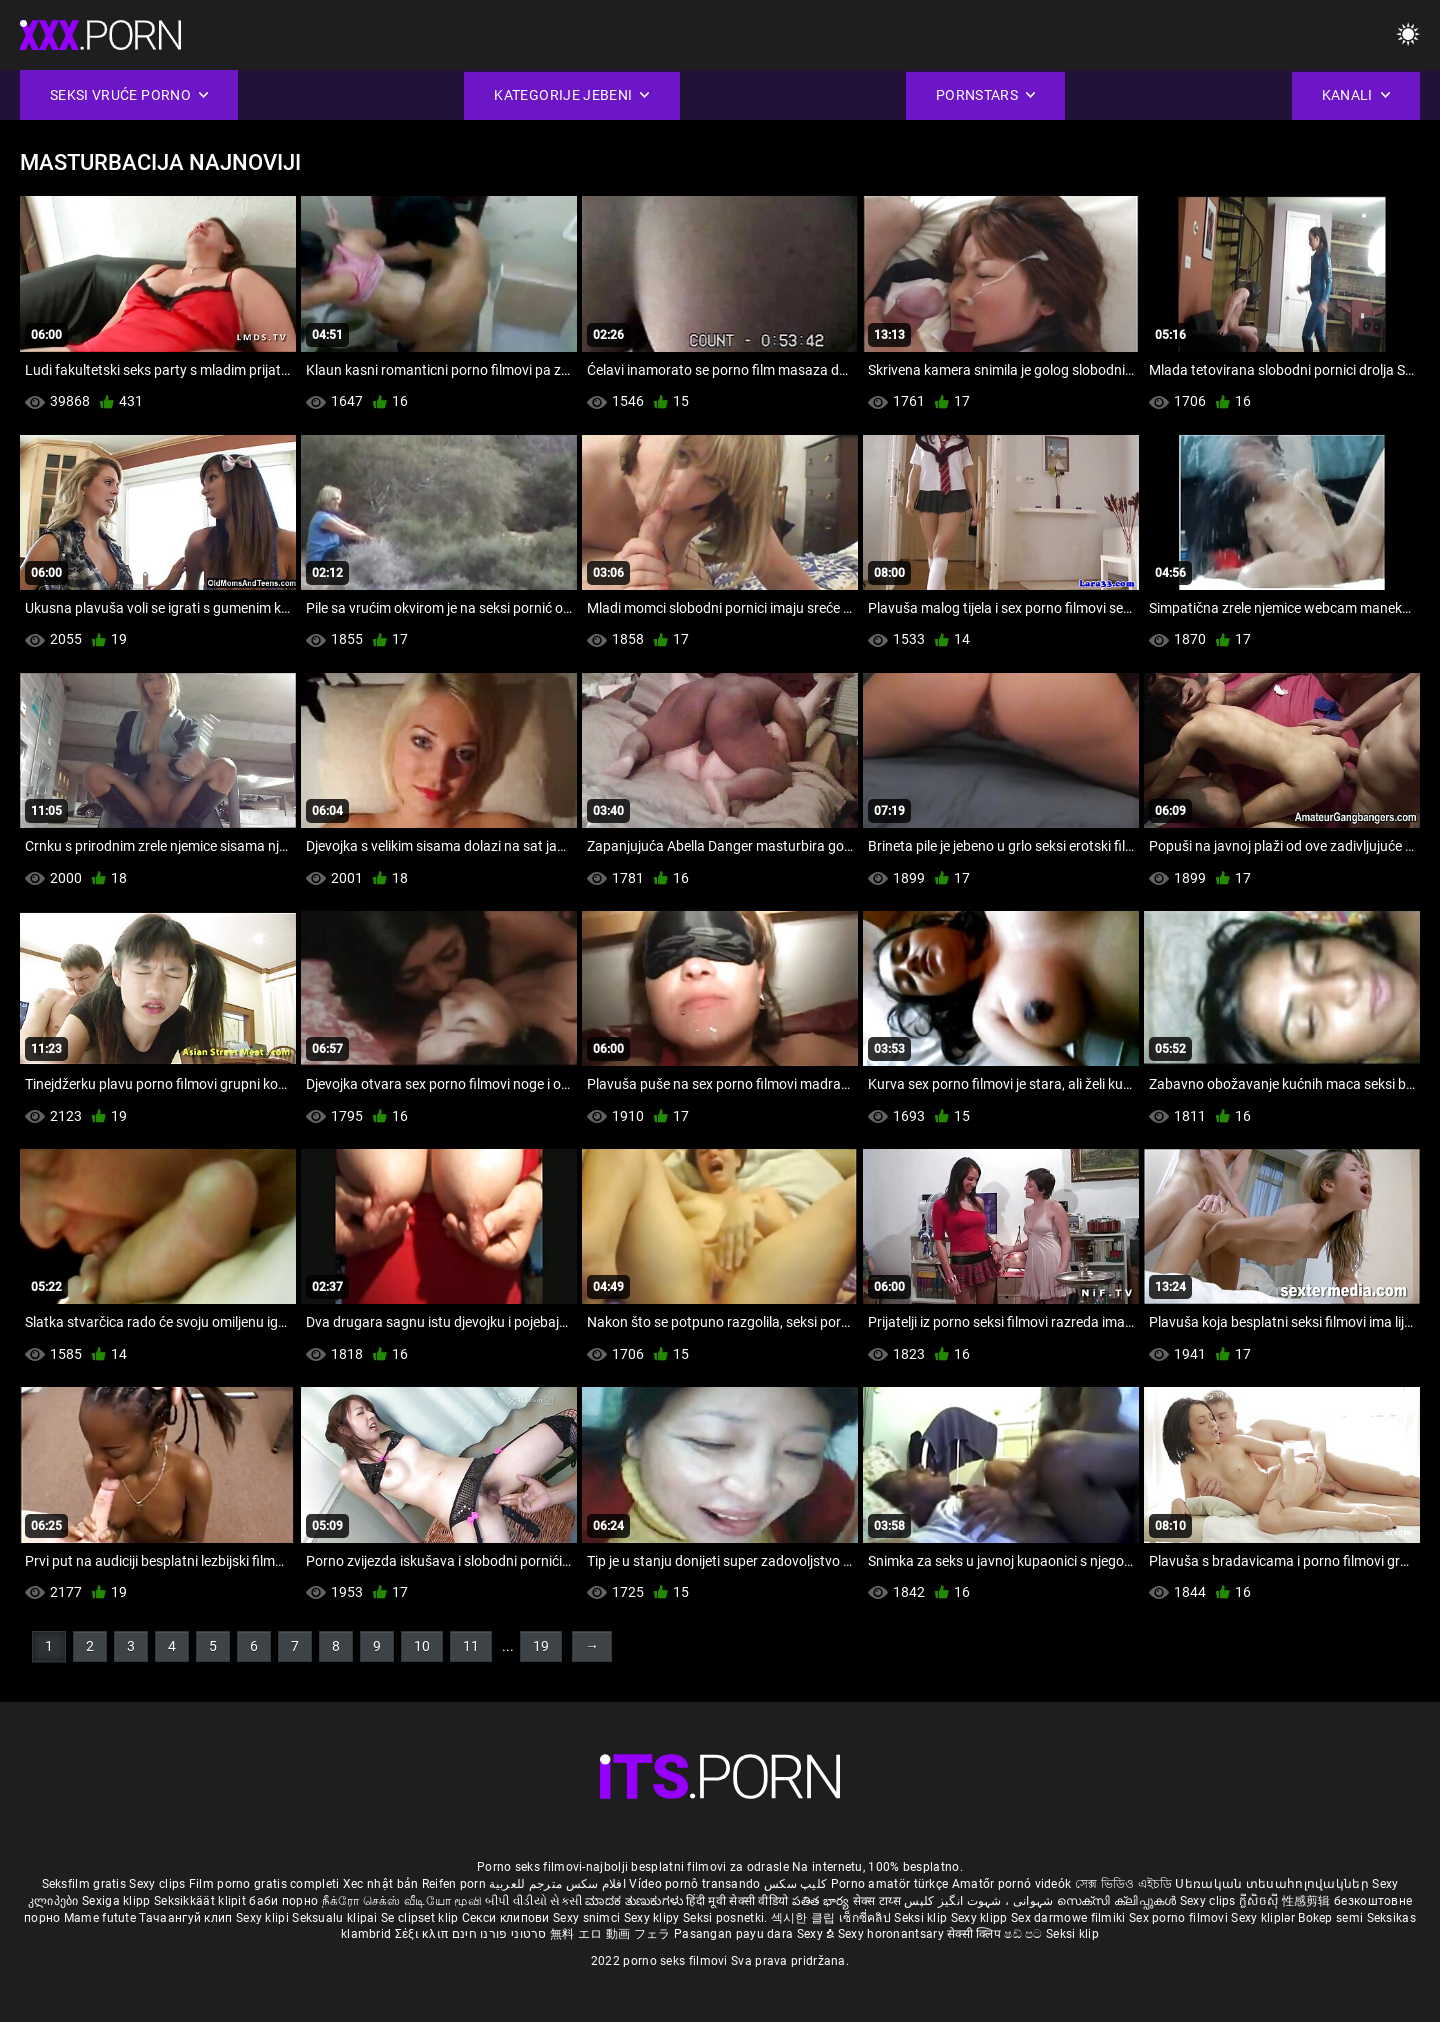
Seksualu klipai (336, 1918)
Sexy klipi (264, 1918)
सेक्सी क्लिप (975, 1934)
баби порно (283, 1901)
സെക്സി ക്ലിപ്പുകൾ (1118, 1901)
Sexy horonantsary (892, 1934)
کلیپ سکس (795, 1884)
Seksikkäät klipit (201, 1901)
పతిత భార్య (822, 1901)
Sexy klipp (981, 1918)
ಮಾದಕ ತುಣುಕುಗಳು (635, 1901)
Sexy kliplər (1264, 1918)
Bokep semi (1330, 1918)
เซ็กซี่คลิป (866, 1918)
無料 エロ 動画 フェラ (610, 1934)
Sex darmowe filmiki (1068, 1918)
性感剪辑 (1308, 1901)
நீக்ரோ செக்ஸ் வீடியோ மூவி (402, 1901)
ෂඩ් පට (1025, 1934)
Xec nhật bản (381, 1884)
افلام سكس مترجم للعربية (557, 1884)
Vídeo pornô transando (694, 1884)
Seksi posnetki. (727, 1918)
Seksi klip (922, 1918)
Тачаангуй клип (187, 1918)
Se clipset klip (421, 1918)
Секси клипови (507, 1918)
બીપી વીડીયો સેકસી (533, 1901)
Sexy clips (158, 1884)
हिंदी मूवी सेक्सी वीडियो (737, 1901)
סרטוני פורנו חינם (499, 1934)
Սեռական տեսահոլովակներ (1273, 1884)
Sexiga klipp (118, 1901)
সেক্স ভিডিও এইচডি (1123, 1884)
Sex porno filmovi (1178, 1918)
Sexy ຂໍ (817, 1934)
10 (422, 1646)
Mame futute (100, 1918)
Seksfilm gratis (84, 1884)
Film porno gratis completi (264, 1884)
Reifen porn (454, 1884)
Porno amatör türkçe (890, 1884)
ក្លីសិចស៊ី (1260, 1901)
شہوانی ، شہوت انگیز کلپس (980, 1901)
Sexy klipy (653, 1918)
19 (541, 1646)
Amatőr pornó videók (1012, 1884)
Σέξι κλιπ (423, 1934)
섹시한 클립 (805, 1918)
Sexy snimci (588, 1918)
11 (471, 1646)
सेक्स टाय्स (878, 1901)
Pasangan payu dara (735, 1934)
